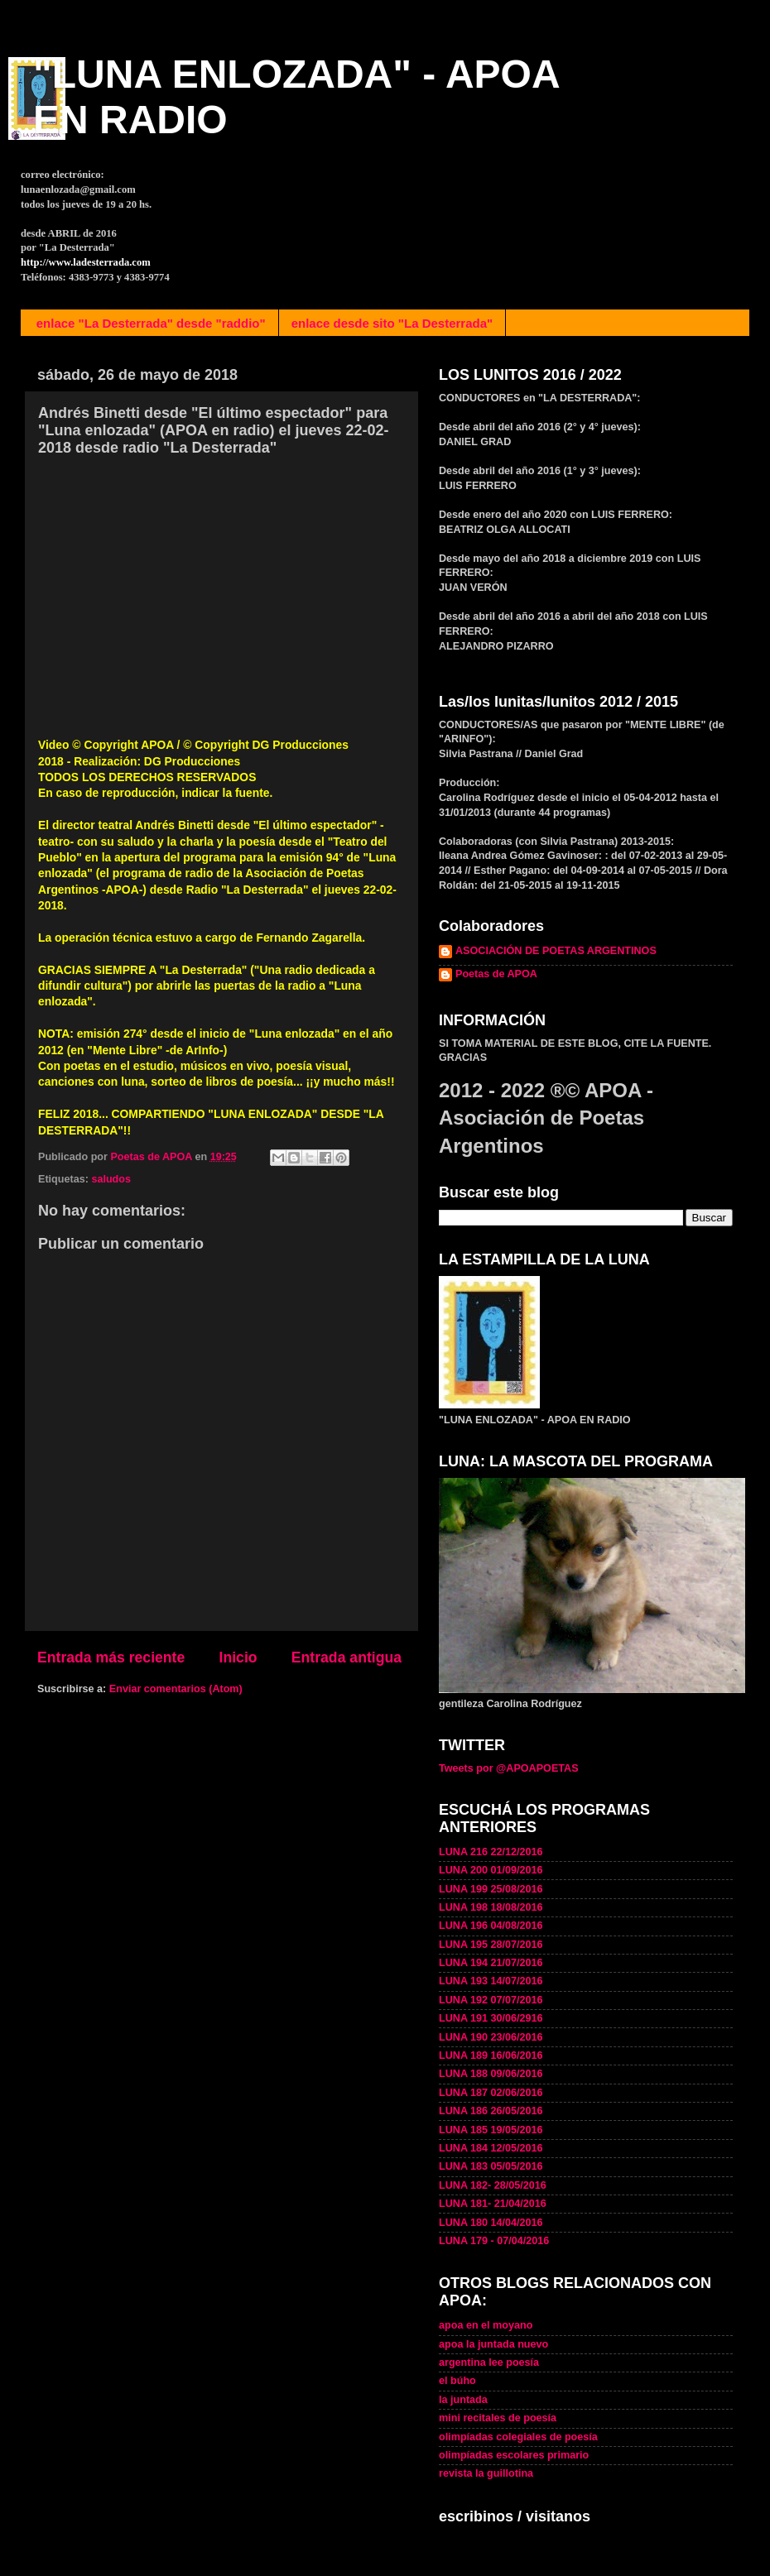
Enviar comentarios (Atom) (176, 1689)
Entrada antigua (346, 1657)
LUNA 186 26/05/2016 (491, 2111)
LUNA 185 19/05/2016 (491, 2130)
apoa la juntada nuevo (493, 2344)
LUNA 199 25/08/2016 (491, 1889)
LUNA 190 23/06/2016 (491, 2037)
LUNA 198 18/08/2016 (491, 1907)
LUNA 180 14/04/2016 (491, 2222)
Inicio (238, 1657)
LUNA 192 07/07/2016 (491, 2000)
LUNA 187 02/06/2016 (491, 2093)
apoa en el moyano (485, 2325)
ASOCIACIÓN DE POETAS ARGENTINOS (556, 951)
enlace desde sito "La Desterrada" (392, 323)
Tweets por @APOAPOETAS (509, 1768)
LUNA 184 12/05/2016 (491, 2148)
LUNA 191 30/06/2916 (491, 2018)
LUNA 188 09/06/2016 (491, 2074)
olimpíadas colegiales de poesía (518, 2437)
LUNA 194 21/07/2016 (491, 1963)
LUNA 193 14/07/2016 (491, 1981)
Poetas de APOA (496, 974)
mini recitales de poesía (497, 2418)
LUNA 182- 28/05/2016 (492, 2185)
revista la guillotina (486, 2473)
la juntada (463, 2400)
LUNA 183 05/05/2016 (491, 2166)
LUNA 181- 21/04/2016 (492, 2203)
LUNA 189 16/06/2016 (491, 2055)
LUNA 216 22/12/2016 (491, 1852)
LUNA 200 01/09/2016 (491, 1870)
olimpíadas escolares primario (514, 2455)
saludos (111, 1179)
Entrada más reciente (111, 1657)
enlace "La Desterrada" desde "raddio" (151, 323)
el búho (457, 2381)
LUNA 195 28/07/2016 (491, 1944)
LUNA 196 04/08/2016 (491, 1925)
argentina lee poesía (489, 2362)
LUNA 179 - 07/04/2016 (494, 2241)
